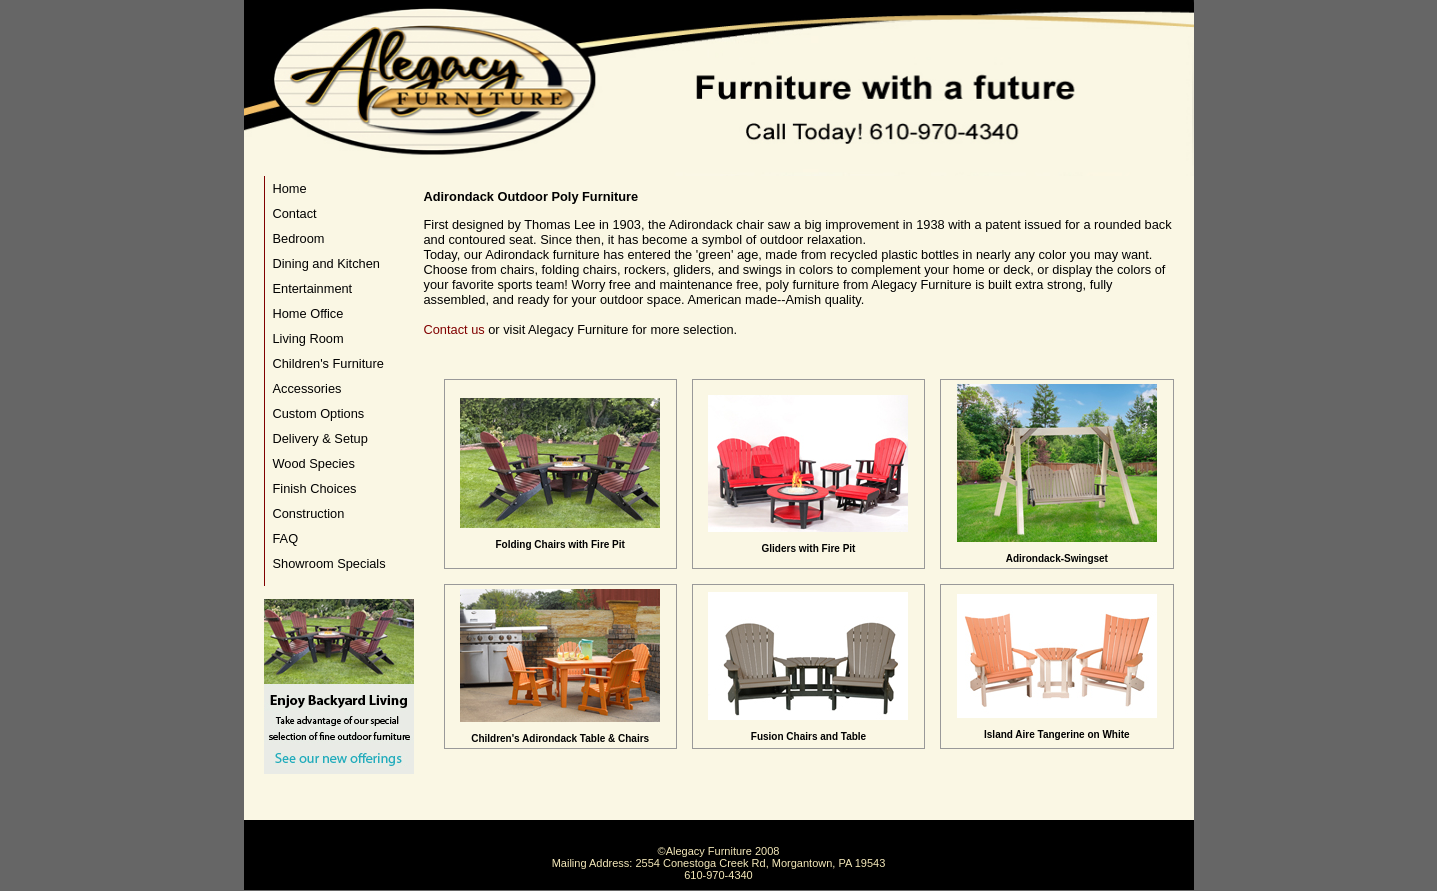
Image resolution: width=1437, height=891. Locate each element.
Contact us (454, 329)
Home (290, 188)
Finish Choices (315, 488)
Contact (295, 213)
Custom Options (319, 413)
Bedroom (299, 238)
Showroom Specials (329, 563)
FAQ (286, 538)
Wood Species (314, 463)
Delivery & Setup (320, 438)
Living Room (308, 338)
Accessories (307, 388)
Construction (309, 513)
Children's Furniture (328, 363)
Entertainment (313, 288)
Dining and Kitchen (326, 263)
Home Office (308, 313)
